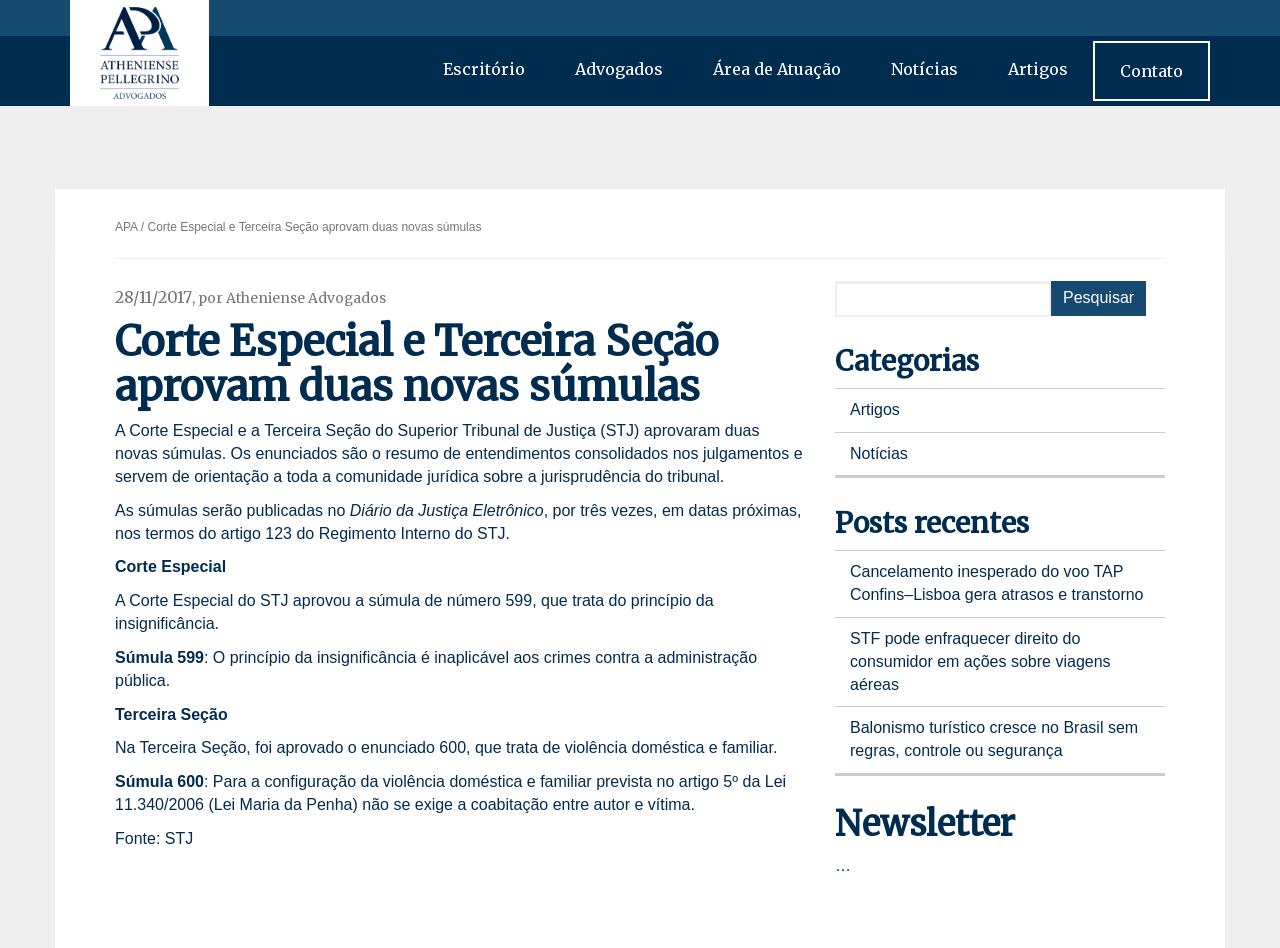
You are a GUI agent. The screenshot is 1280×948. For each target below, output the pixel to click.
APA (126, 227)
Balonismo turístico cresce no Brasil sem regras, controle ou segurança (994, 739)
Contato (1151, 71)
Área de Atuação (777, 69)
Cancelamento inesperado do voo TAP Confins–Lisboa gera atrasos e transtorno (997, 583)
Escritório (484, 69)
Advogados (619, 69)
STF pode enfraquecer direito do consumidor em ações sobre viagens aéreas (980, 661)
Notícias (924, 69)
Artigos (1038, 69)
